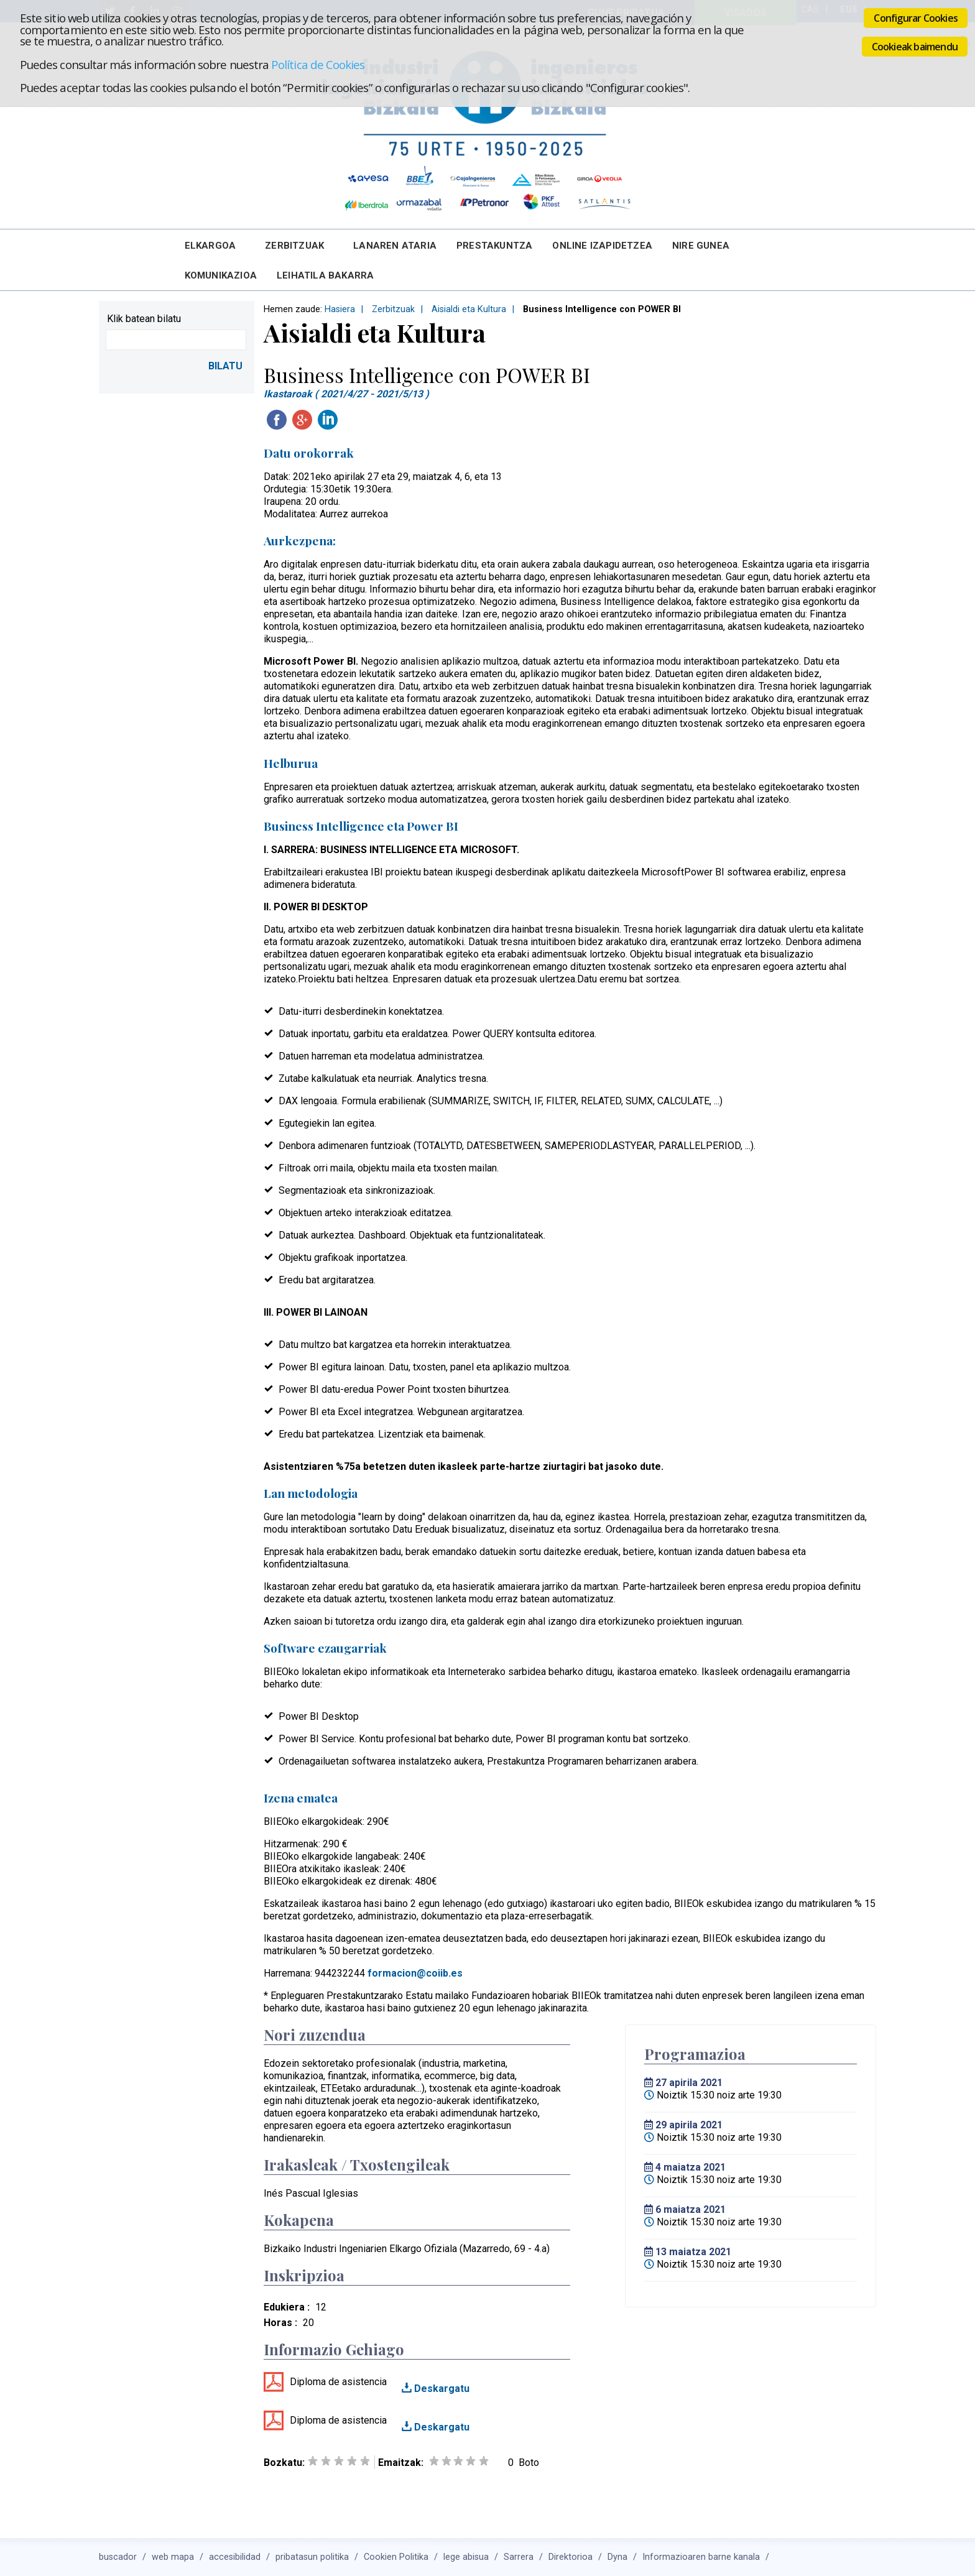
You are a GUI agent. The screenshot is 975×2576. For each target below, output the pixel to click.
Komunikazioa (221, 275)
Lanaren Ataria (395, 245)
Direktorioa (570, 2557)
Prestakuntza (494, 245)
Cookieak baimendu (915, 46)
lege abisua (466, 2557)
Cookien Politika (396, 2557)
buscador (118, 2557)
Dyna (617, 2557)
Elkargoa (210, 245)
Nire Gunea (700, 245)
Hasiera (340, 309)
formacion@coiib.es (415, 1973)
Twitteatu (353, 420)
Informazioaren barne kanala (701, 2557)
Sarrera (519, 2557)
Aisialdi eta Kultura (469, 309)
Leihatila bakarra (325, 275)
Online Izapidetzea (602, 245)
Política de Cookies (317, 64)
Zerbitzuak (294, 245)
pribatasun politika (312, 2557)
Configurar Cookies (916, 18)
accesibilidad (235, 2557)
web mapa (173, 2557)
